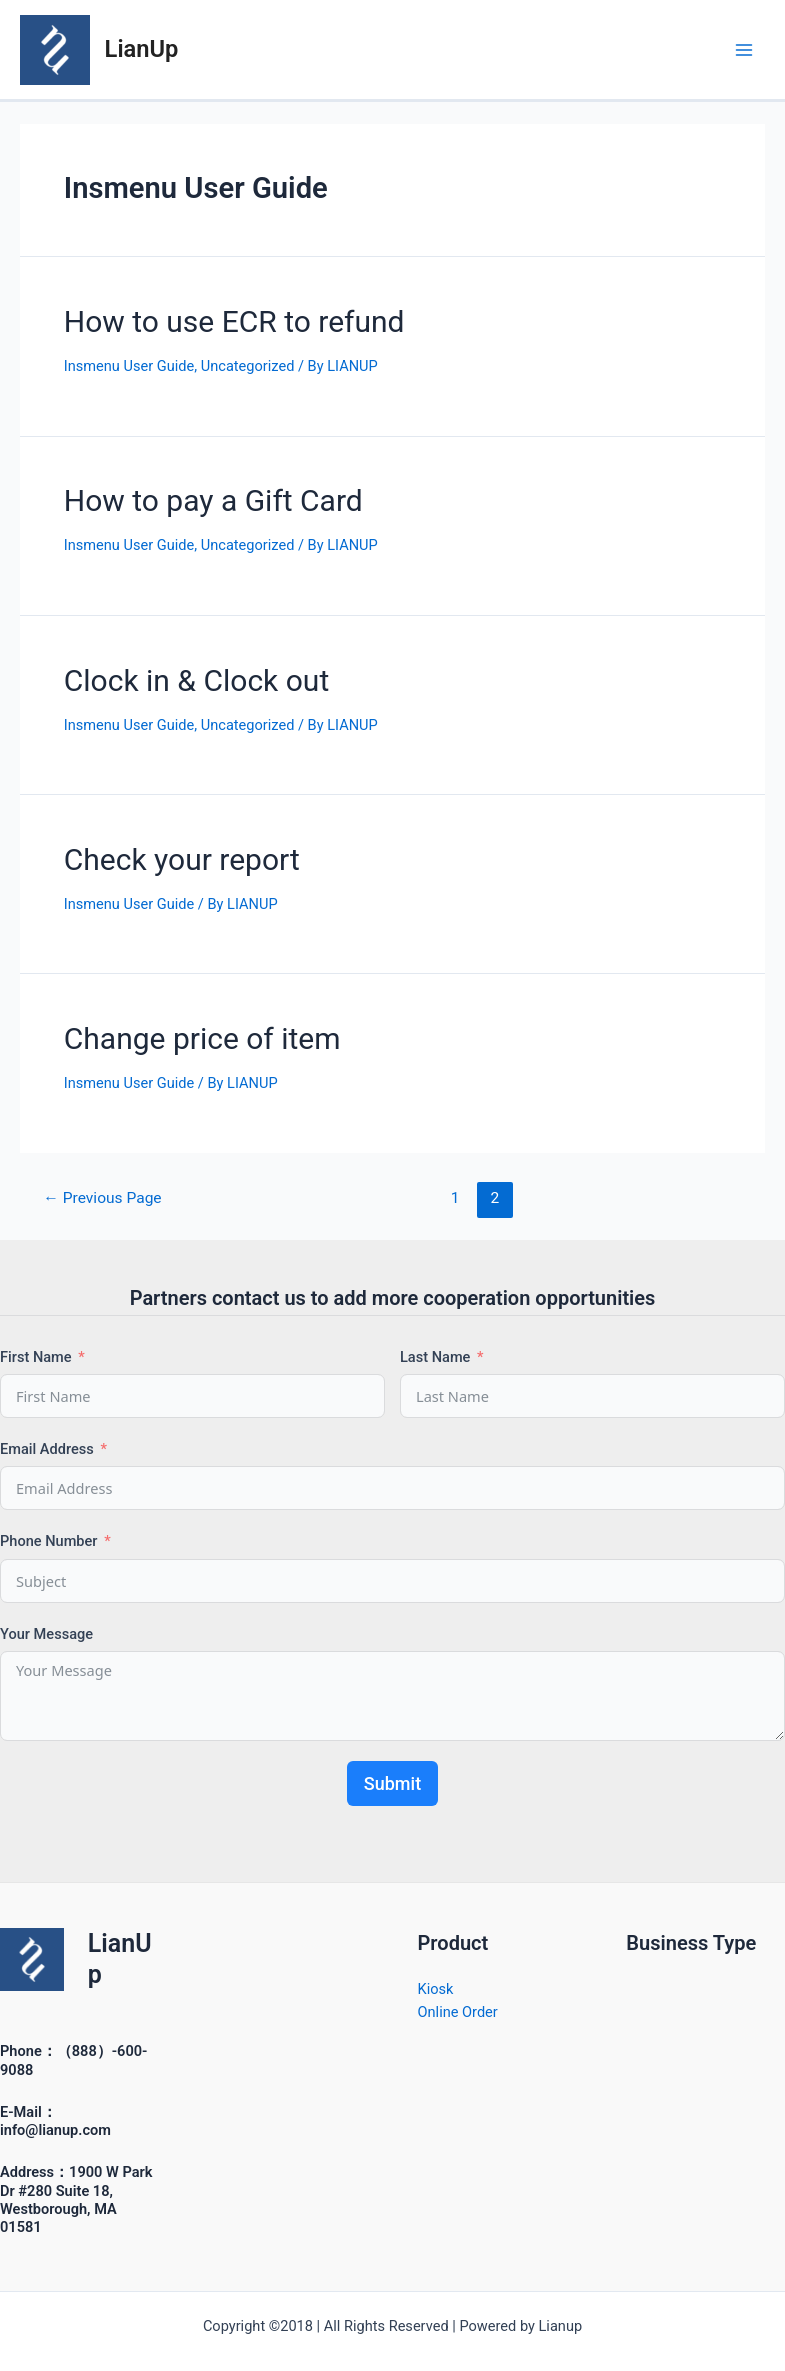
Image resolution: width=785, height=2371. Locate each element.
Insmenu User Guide (129, 366)
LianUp (142, 49)
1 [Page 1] (455, 1198)
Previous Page (102, 1198)
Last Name (435, 1357)
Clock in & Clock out (196, 680)
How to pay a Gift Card (213, 500)
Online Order (458, 2012)
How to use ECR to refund (234, 321)
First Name (36, 1357)
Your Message (46, 1634)
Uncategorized (248, 366)
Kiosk (436, 1989)
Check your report (182, 859)
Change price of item (202, 1038)
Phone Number (49, 1541)
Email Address (47, 1449)
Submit (392, 1783)
